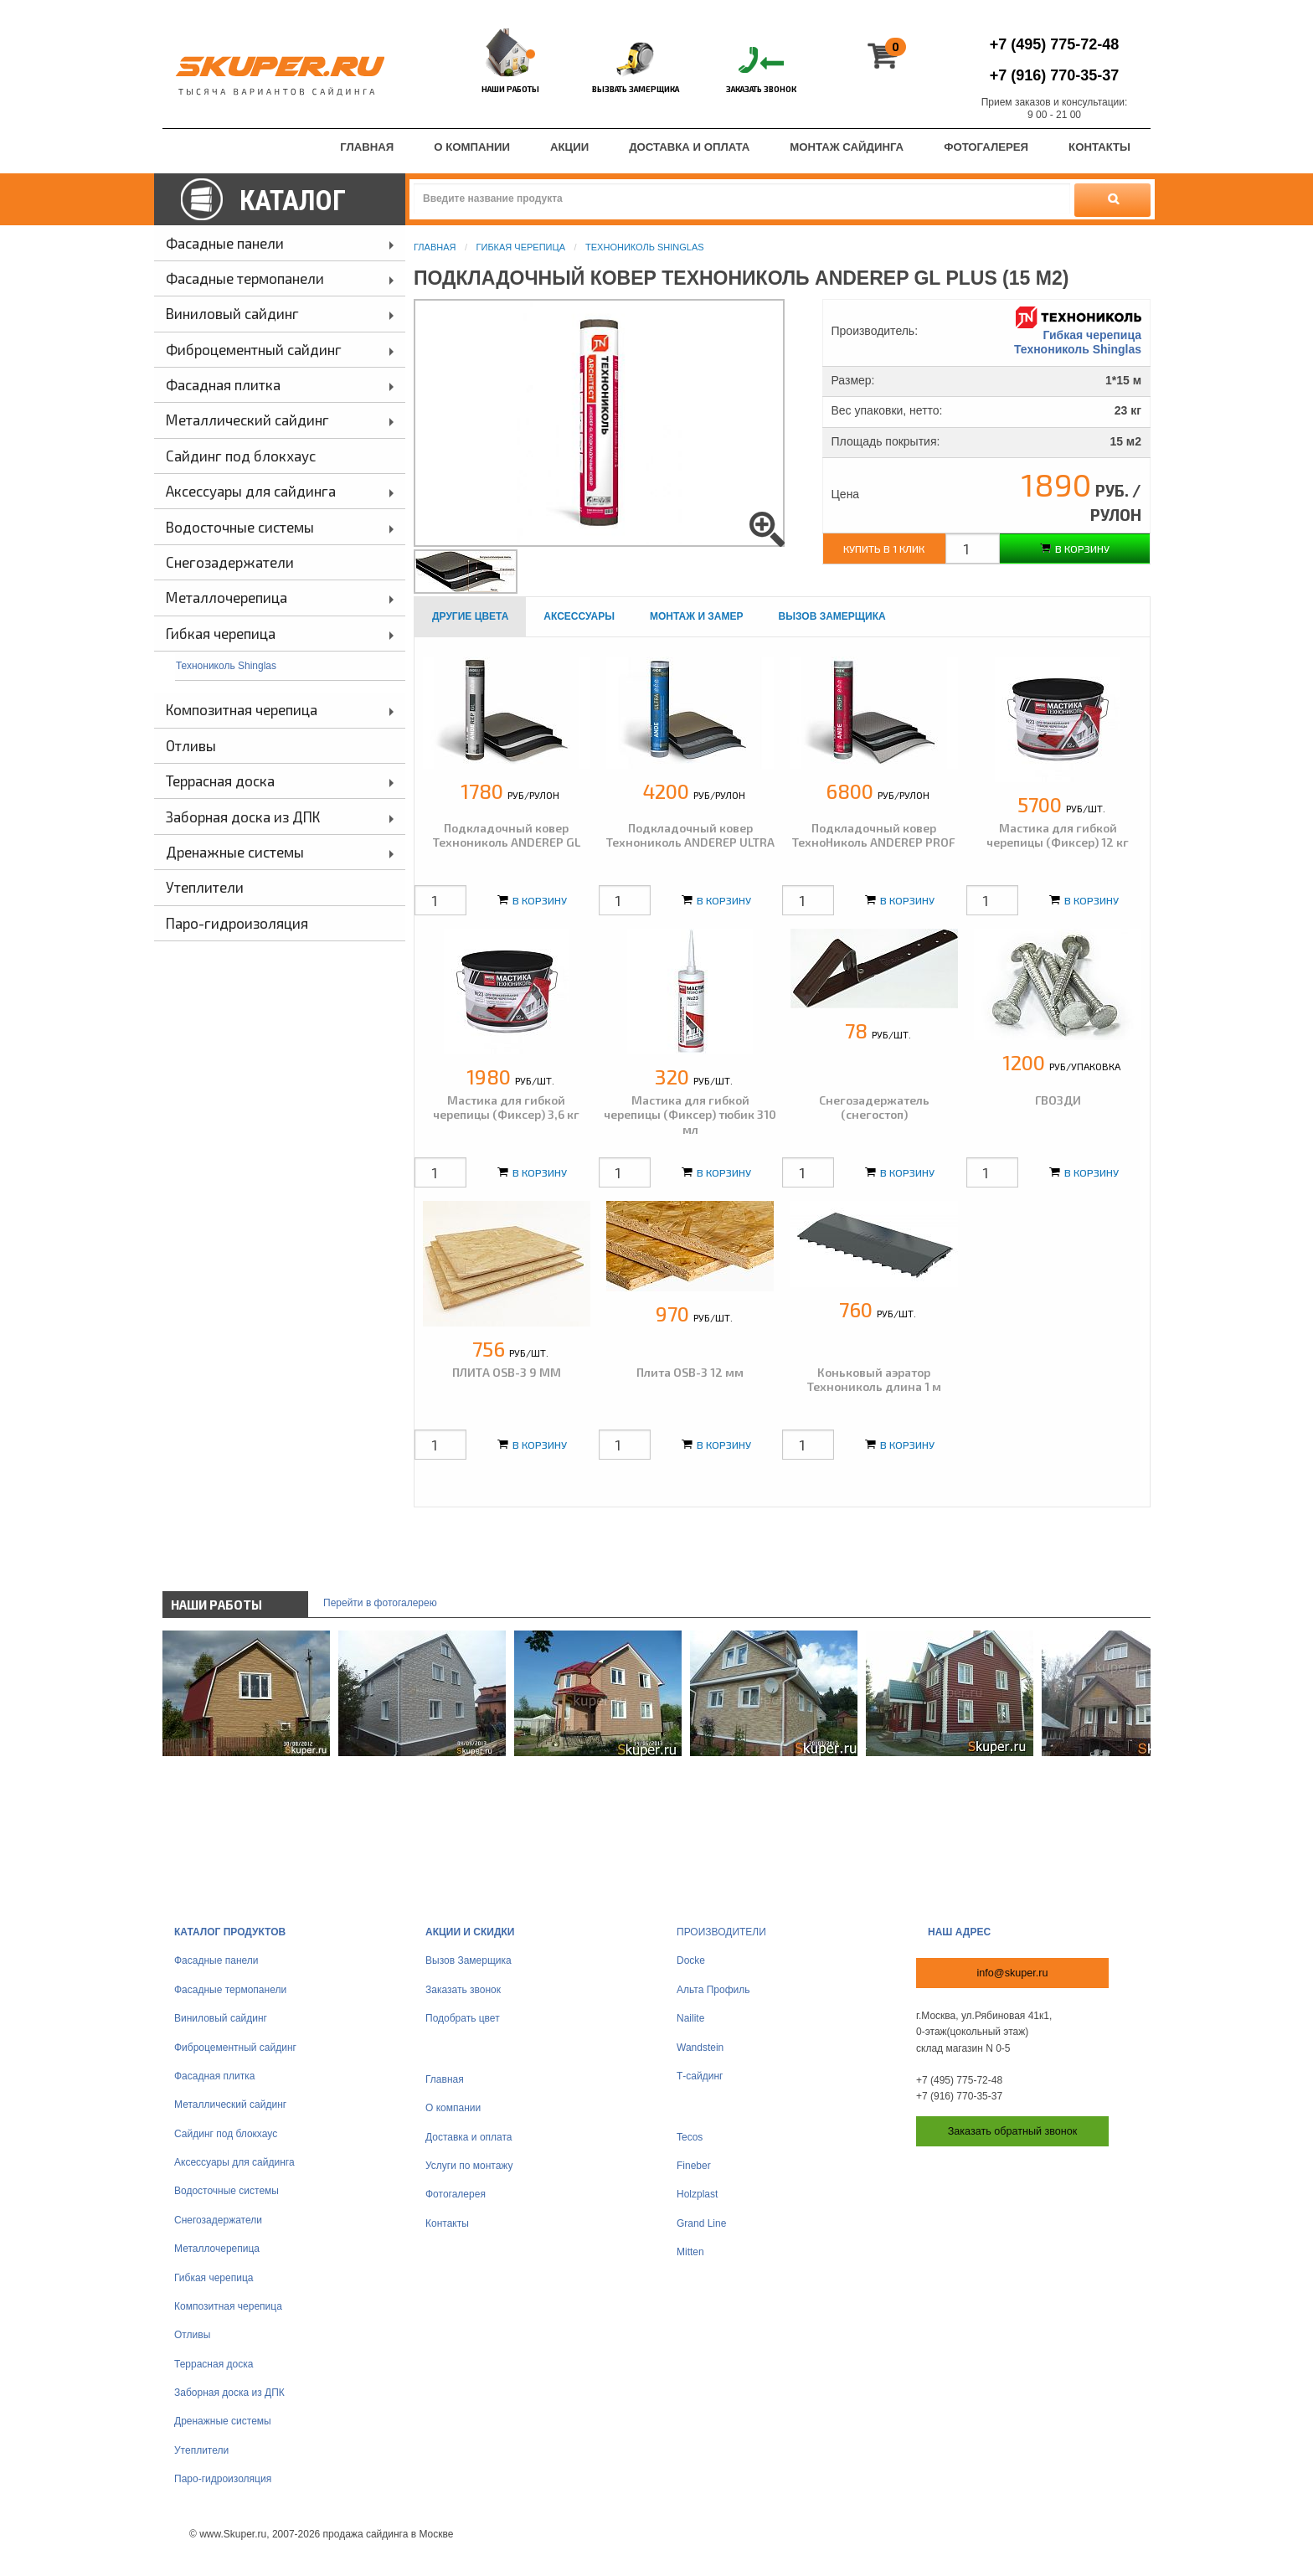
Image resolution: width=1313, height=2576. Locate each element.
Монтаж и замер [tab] (697, 616)
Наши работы (510, 89)
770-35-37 (1055, 75)
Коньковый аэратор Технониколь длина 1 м (874, 1379)
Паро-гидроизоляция (222, 2479)
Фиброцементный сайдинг (235, 2047)
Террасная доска (213, 2364)
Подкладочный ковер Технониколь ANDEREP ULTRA (690, 835)
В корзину (1075, 548)
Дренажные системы (222, 2421)
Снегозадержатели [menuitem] (230, 562)
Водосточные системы (226, 2191)
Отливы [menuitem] (191, 745)
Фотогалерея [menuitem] (986, 147)
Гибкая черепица (520, 247)
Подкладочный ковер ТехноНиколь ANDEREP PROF (873, 835)
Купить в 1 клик (883, 548)
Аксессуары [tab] (579, 616)
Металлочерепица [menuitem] (226, 597)
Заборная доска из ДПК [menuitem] (243, 816)
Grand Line (701, 2223)
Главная (435, 247)
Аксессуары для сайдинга (234, 2162)
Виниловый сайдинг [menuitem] (232, 313)
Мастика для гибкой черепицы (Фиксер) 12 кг (1057, 835)
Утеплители (201, 2450)
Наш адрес (959, 1932)
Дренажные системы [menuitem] (235, 851)
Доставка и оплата (468, 2137)
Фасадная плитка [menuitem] (223, 384)
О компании (453, 2108)
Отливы (192, 2335)
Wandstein (700, 2047)
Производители (721, 1932)
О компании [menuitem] (472, 147)
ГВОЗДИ (1058, 1100)
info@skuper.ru (1012, 1973)
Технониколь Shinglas (644, 247)
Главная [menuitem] (367, 147)
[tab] (470, 616)
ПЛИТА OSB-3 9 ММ (506, 1372)
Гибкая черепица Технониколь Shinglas (1077, 332)
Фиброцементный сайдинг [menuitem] (254, 349)
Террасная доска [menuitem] (220, 780)
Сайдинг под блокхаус (225, 2134)
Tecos (690, 2137)
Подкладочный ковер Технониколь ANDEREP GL (506, 835)
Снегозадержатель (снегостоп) (874, 1107)
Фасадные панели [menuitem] (225, 242)
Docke (691, 1960)
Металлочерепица (217, 2248)
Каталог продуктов (230, 1932)
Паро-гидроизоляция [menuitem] (237, 922)
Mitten (690, 2252)
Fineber (694, 2166)
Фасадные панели (216, 1960)
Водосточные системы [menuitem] (240, 526)
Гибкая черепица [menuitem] (220, 633)
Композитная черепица (228, 2306)
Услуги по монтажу (469, 2166)
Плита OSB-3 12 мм (690, 1372)
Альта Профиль (713, 1990)
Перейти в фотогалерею (380, 1603)
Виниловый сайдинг (220, 2018)
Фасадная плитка (214, 2076)
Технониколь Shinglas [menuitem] (226, 666)
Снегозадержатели (218, 2220)
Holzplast (697, 2194)
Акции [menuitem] (569, 147)
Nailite (690, 2018)
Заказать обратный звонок (1013, 2131)
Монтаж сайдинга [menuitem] (847, 147)
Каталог (292, 200)
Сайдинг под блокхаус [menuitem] (241, 455)
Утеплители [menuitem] (205, 886)
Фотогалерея (455, 2194)
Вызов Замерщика (468, 1960)
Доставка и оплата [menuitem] (689, 147)
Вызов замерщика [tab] (832, 616)
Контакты (447, 2223)
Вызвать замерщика (635, 89)
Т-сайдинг (700, 2076)
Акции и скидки (469, 1932)
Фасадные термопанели (230, 1990)
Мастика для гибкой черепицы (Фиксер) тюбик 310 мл (690, 1114)
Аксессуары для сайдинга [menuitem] (251, 490)
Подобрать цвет (462, 2018)
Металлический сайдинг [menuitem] (247, 419)
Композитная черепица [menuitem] (241, 709)
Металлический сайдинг (230, 2104)
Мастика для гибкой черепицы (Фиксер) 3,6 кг (506, 1107)
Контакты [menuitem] (1099, 147)
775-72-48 (1055, 44)
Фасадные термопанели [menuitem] (245, 278)
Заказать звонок (761, 89)
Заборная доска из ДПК (229, 2392)
